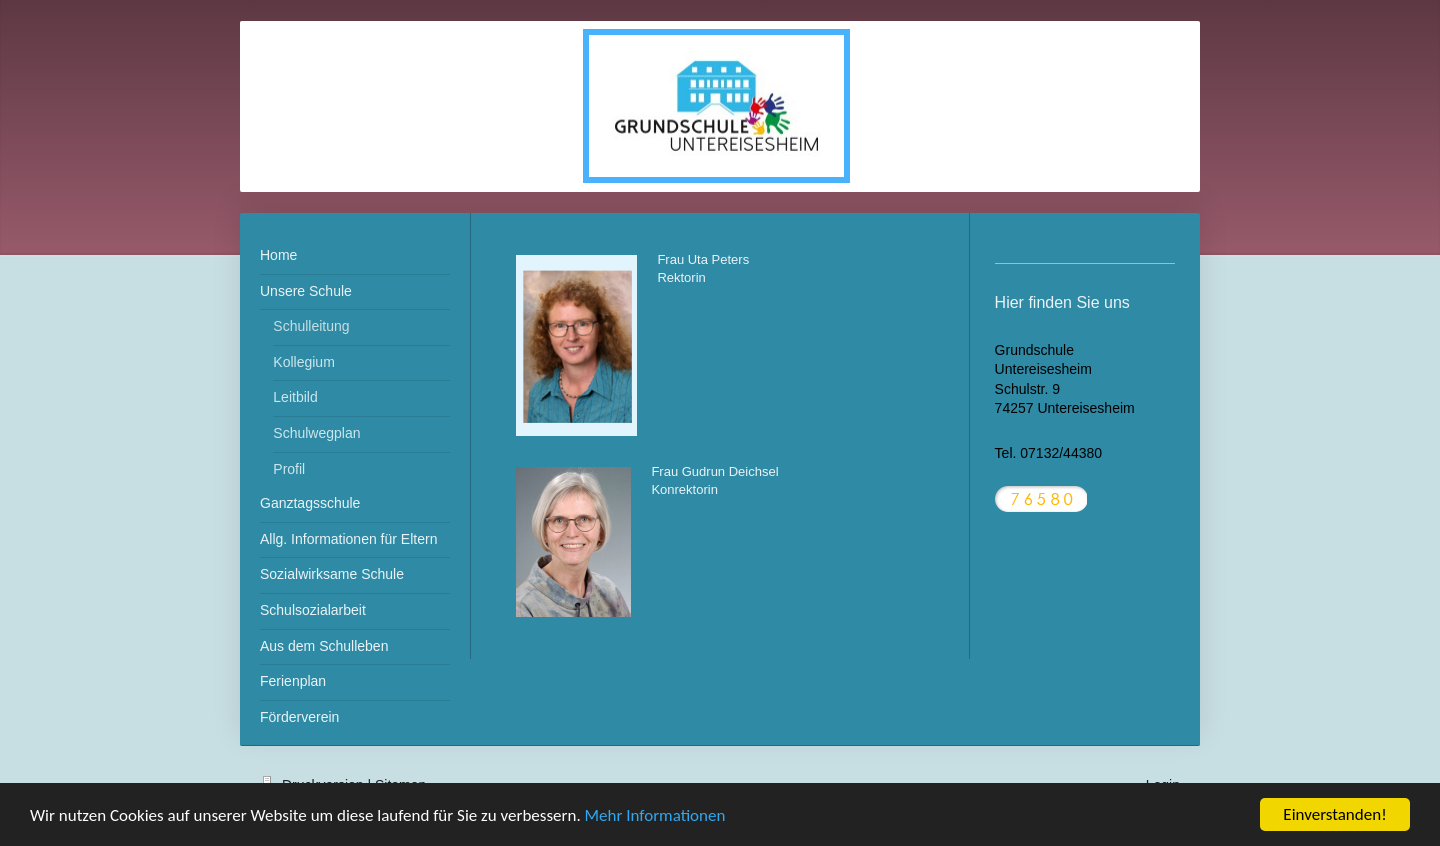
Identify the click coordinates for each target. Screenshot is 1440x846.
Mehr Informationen (655, 816)
